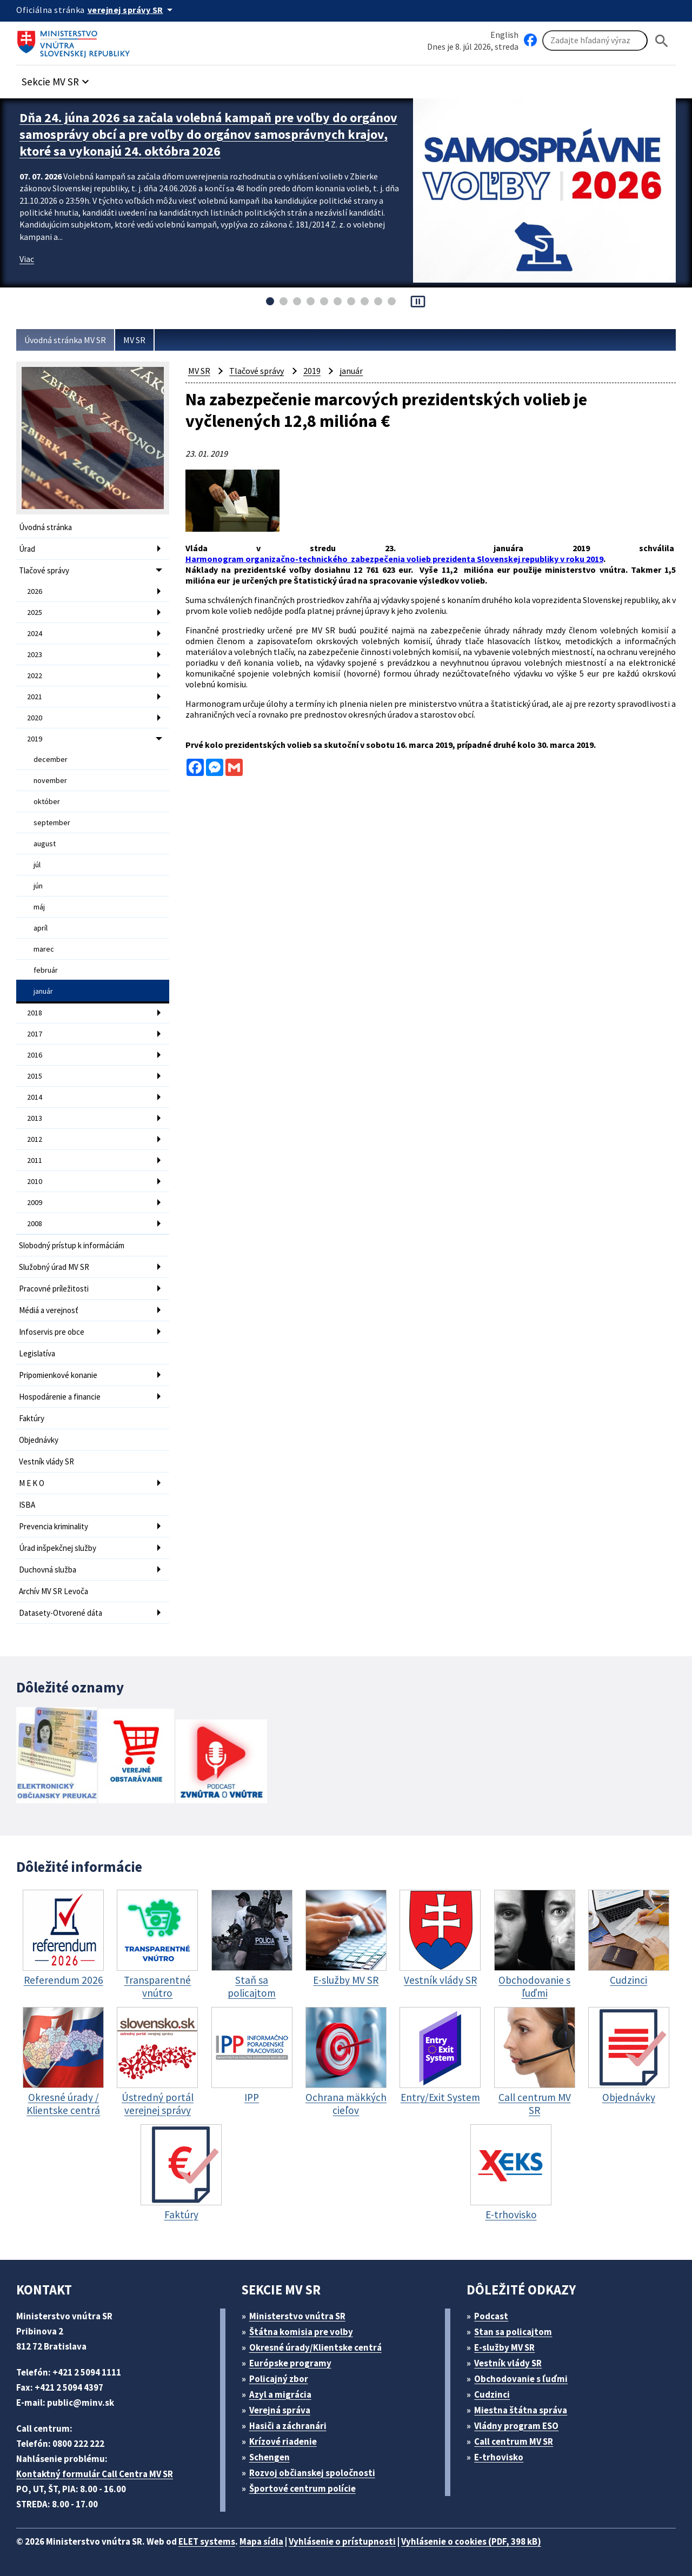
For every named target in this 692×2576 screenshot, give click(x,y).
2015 (34, 1076)
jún (38, 886)
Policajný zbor (278, 2379)
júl (37, 864)
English (504, 34)
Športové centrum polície (302, 2488)
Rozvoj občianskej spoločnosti (312, 2473)
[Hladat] (662, 40)
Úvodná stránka (45, 527)
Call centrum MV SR (513, 2441)
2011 (34, 1160)
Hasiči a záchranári (288, 2426)
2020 (34, 717)
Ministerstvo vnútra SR (297, 2316)
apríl (41, 928)
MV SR (134, 339)
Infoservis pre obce (51, 1332)
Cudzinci (492, 2394)
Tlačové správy (44, 570)
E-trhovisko (498, 2457)
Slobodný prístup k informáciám (71, 1245)
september (52, 822)
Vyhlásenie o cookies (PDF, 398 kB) (471, 2541)
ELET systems (206, 2541)
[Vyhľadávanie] (595, 40)
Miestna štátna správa (520, 2410)
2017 (34, 1034)
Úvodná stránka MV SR (65, 339)
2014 (34, 1097)
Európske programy (290, 2363)
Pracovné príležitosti (54, 1288)
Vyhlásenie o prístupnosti (342, 2541)
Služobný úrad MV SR (54, 1267)
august (45, 843)
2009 (34, 1202)
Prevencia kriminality (53, 1526)
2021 (34, 696)
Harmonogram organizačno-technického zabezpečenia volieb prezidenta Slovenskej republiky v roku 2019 (394, 558)
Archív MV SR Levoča (53, 1591)
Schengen (269, 2457)
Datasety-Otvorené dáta (60, 1613)
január (43, 991)
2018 (34, 1013)
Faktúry (31, 1418)
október (47, 801)
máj (39, 907)
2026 (34, 591)
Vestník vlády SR (46, 1461)
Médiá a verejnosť (48, 1310)
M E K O (31, 1483)
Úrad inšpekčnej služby (57, 1548)
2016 (34, 1055)
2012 (34, 1139)
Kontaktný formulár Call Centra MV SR (94, 2474)
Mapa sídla (261, 2541)
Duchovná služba (47, 1569)
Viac (26, 258)
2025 (34, 612)
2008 (34, 1223)
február (46, 970)
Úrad (27, 549)
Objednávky (38, 1440)
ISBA (27, 1505)
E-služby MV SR (504, 2347)
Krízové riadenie (283, 2441)
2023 (34, 654)
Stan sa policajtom (513, 2332)
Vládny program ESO (516, 2426)
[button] (56, 78)
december (51, 759)
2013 (34, 1118)
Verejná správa (279, 2410)
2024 (34, 633)
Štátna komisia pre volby (301, 2332)
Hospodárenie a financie (60, 1396)
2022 (34, 675)
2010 (34, 1181)
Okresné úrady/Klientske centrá (315, 2347)
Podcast (491, 2316)
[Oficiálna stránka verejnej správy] (132, 9)
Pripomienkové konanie (58, 1375)
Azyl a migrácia (280, 2394)
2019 (34, 739)
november (50, 780)
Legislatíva (37, 1353)
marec (44, 949)
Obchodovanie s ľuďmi (521, 2379)
